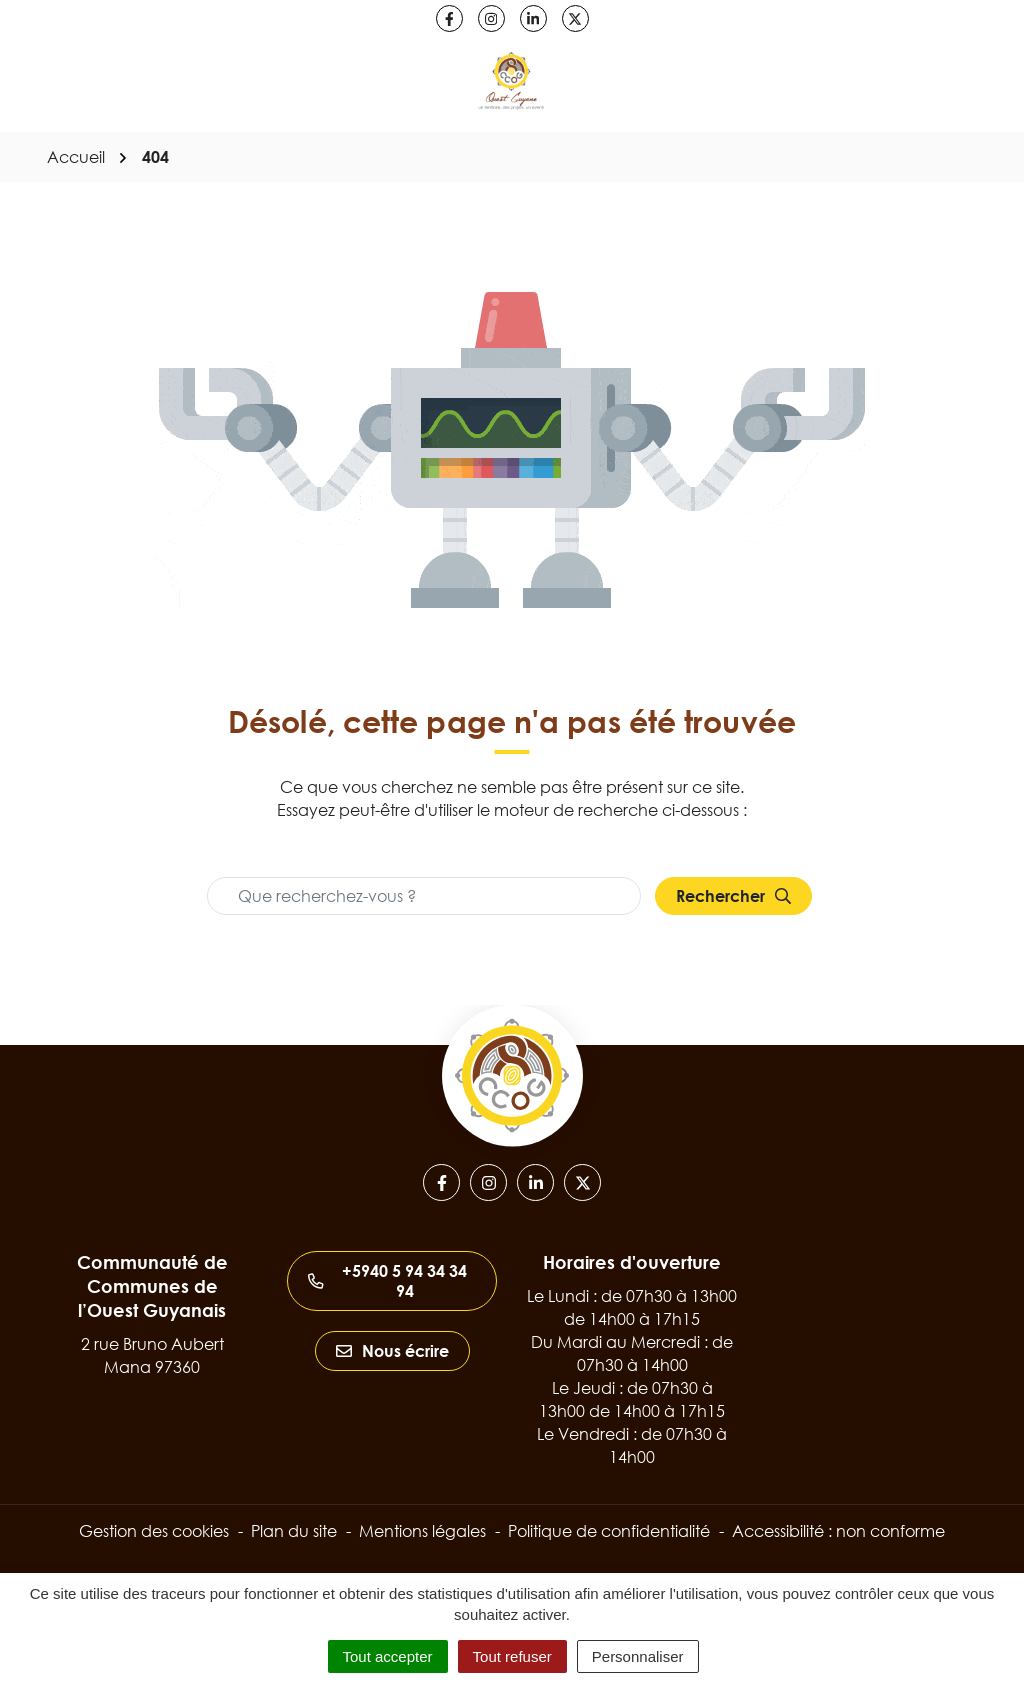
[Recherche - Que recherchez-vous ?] (424, 896)
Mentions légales (422, 1531)
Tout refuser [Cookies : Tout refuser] (512, 1656)
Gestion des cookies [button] (154, 1531)
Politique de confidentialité (609, 1531)
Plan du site (294, 1531)
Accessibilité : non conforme (838, 1531)
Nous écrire (392, 1351)
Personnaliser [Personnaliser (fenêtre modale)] (638, 1656)
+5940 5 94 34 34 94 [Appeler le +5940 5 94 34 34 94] (387, 1281)
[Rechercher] (733, 896)
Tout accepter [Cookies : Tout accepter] (388, 1656)
